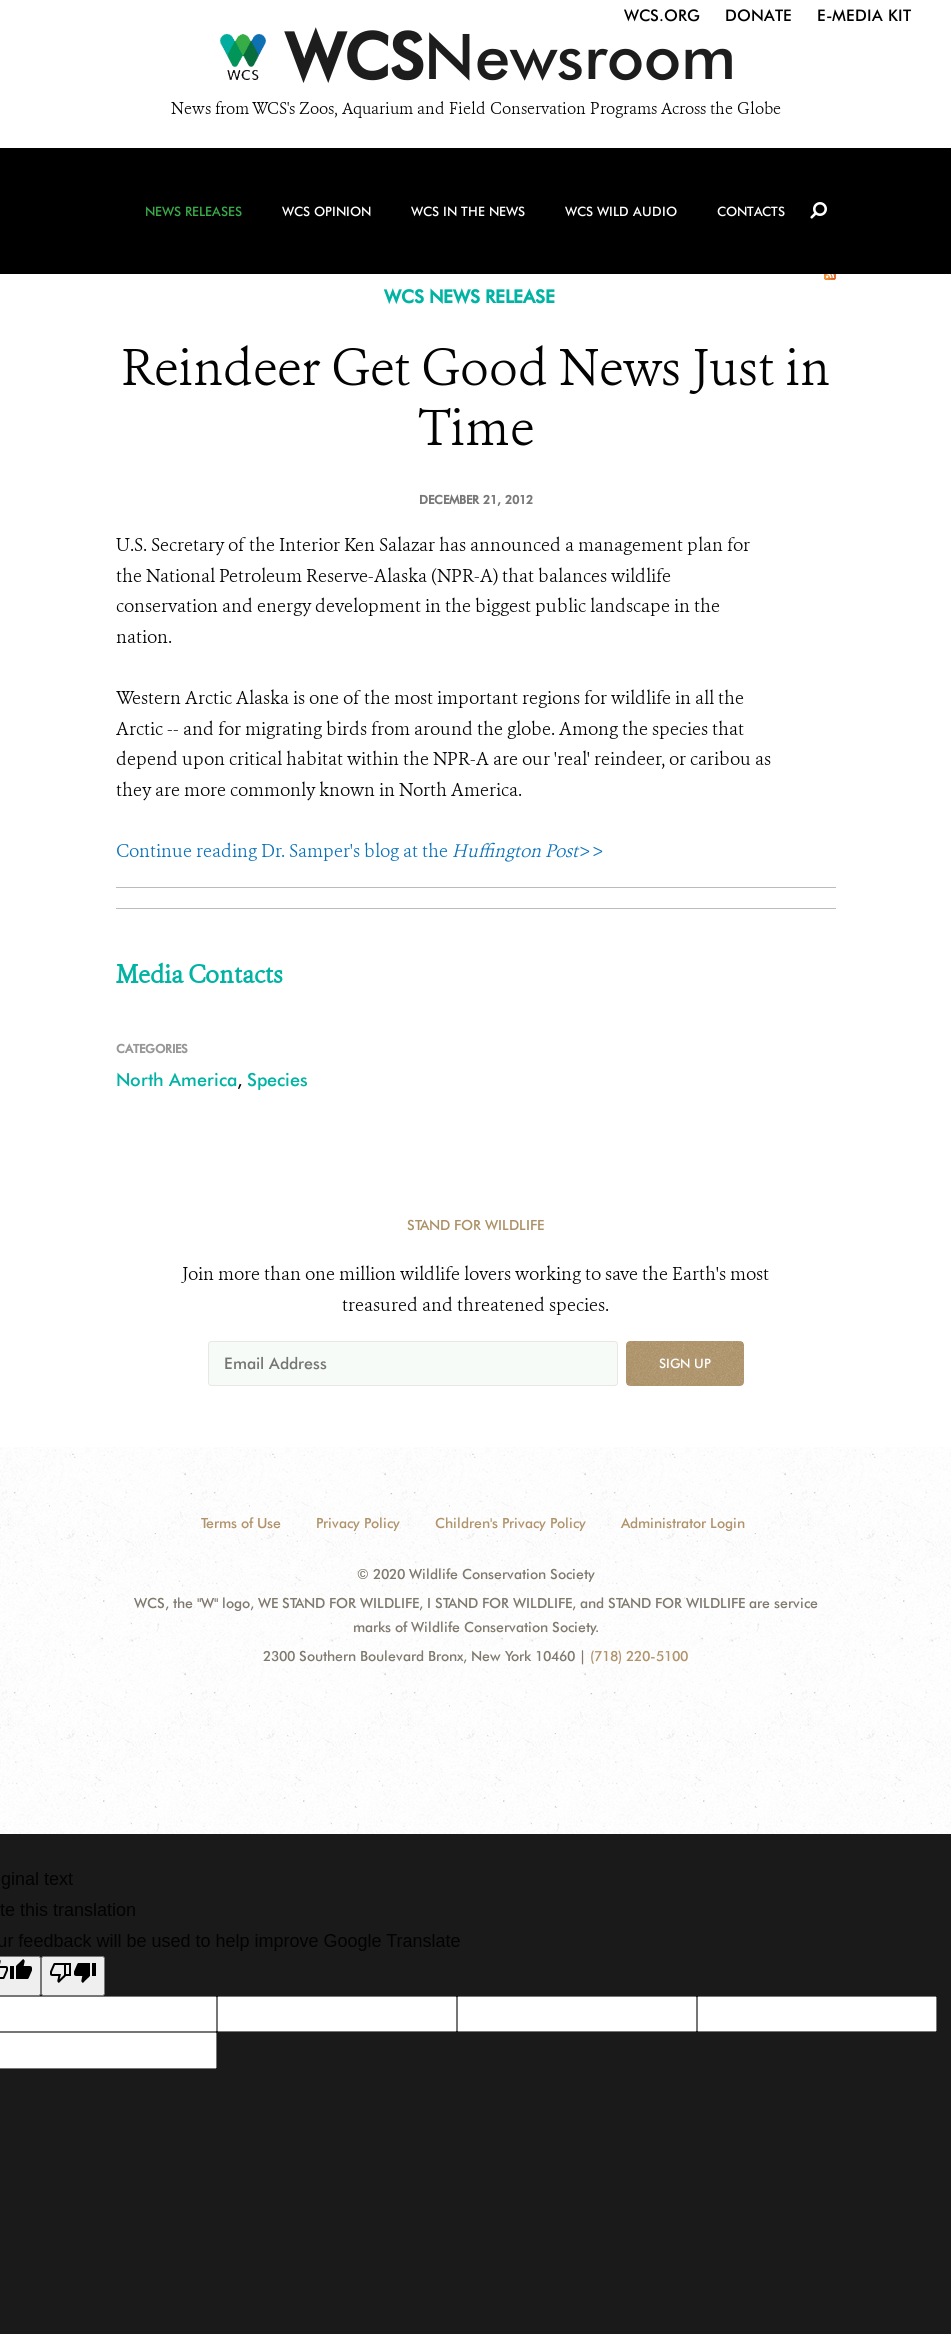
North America (176, 1079)
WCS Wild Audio (621, 211)
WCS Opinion (326, 211)
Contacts (751, 211)
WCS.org (662, 15)
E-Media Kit (864, 15)
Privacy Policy (358, 1523)
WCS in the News (468, 211)
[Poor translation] (73, 1976)
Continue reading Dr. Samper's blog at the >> (360, 851)
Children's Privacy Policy (510, 1523)
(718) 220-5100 (639, 1656)
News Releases (193, 211)
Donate (758, 15)
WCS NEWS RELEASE (469, 296)
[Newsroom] (475, 62)
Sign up (685, 1363)
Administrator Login (683, 1523)
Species (277, 1079)
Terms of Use (241, 1523)
